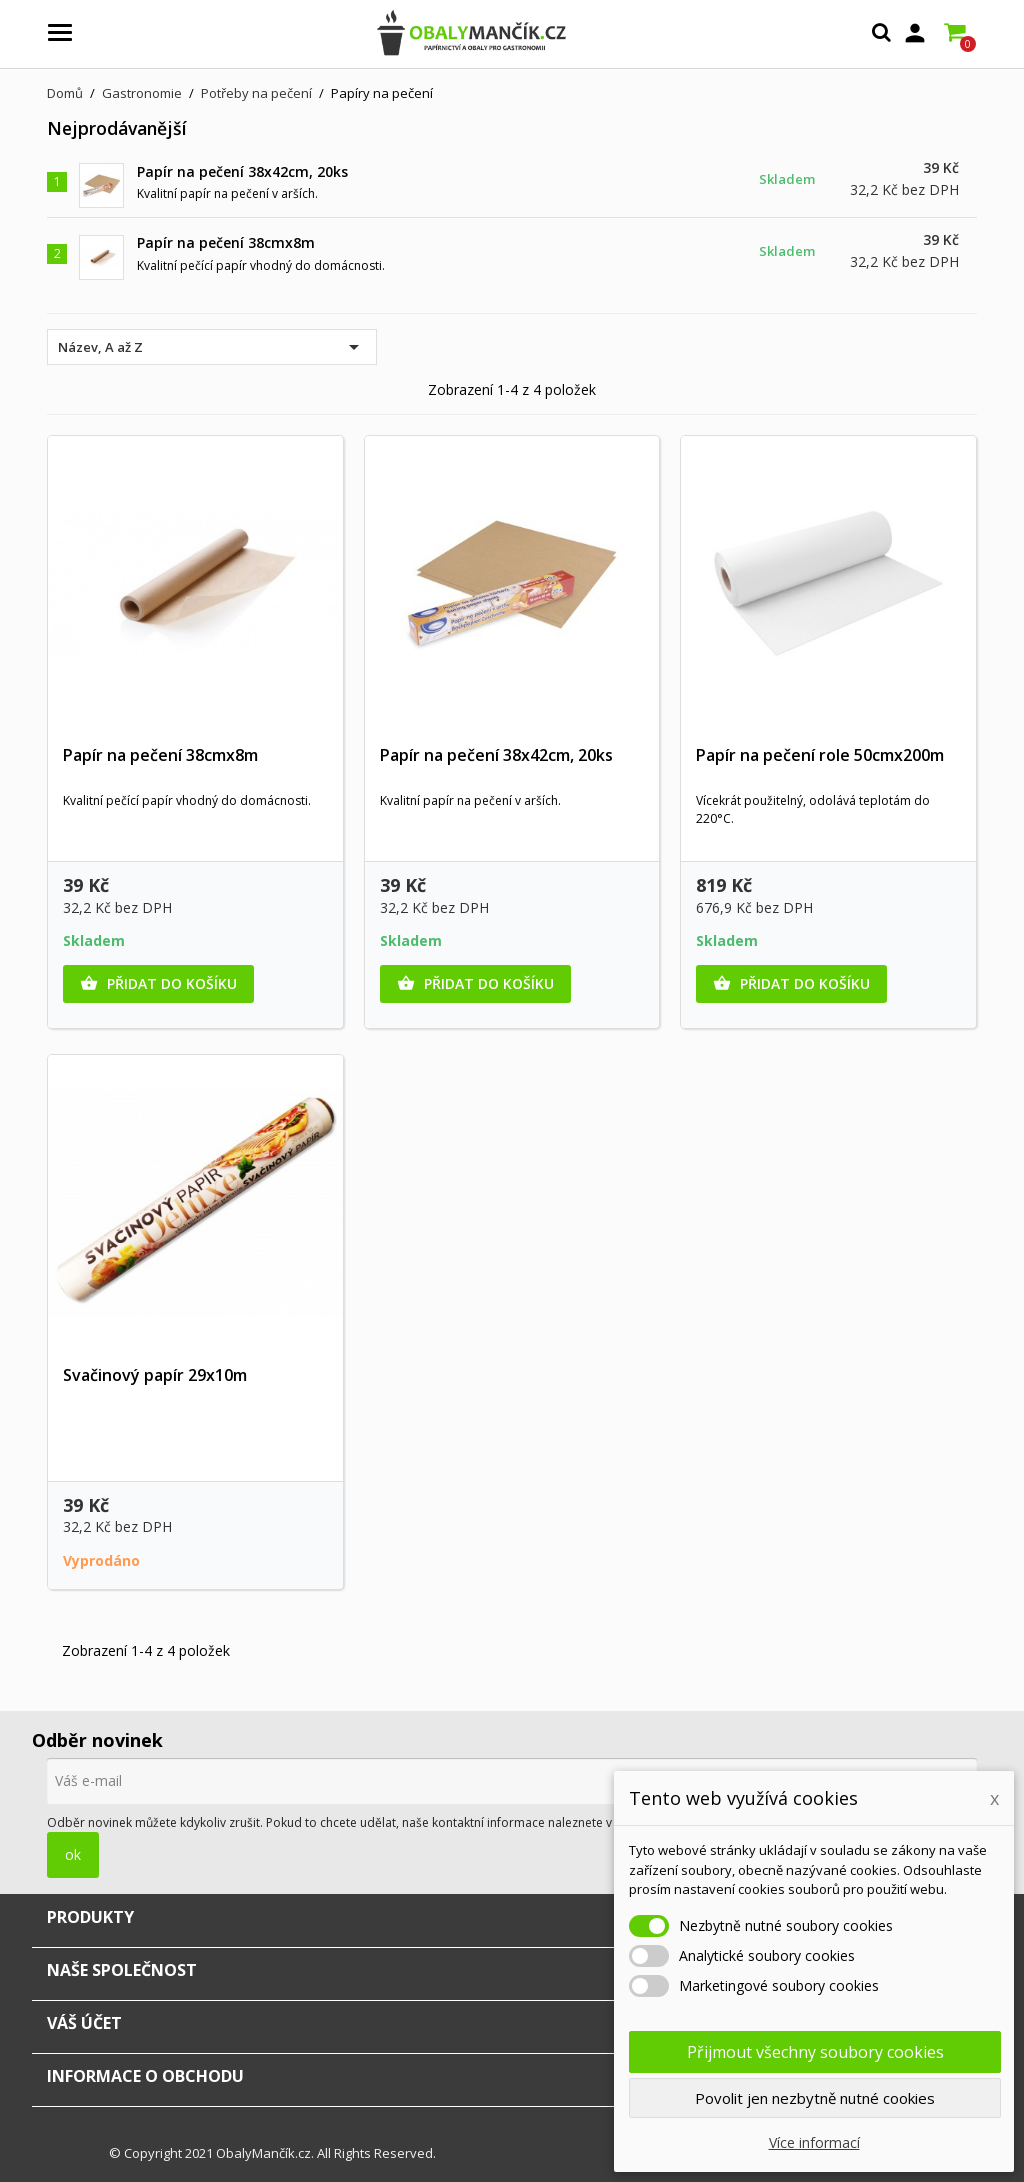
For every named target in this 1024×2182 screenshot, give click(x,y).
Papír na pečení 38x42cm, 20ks (242, 171)
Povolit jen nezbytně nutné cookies (815, 2098)
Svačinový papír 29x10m (155, 1375)
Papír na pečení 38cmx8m (226, 242)
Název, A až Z (212, 347)
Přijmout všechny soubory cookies (815, 2052)
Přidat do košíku (158, 984)
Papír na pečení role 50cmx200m (820, 755)
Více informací (814, 2142)
